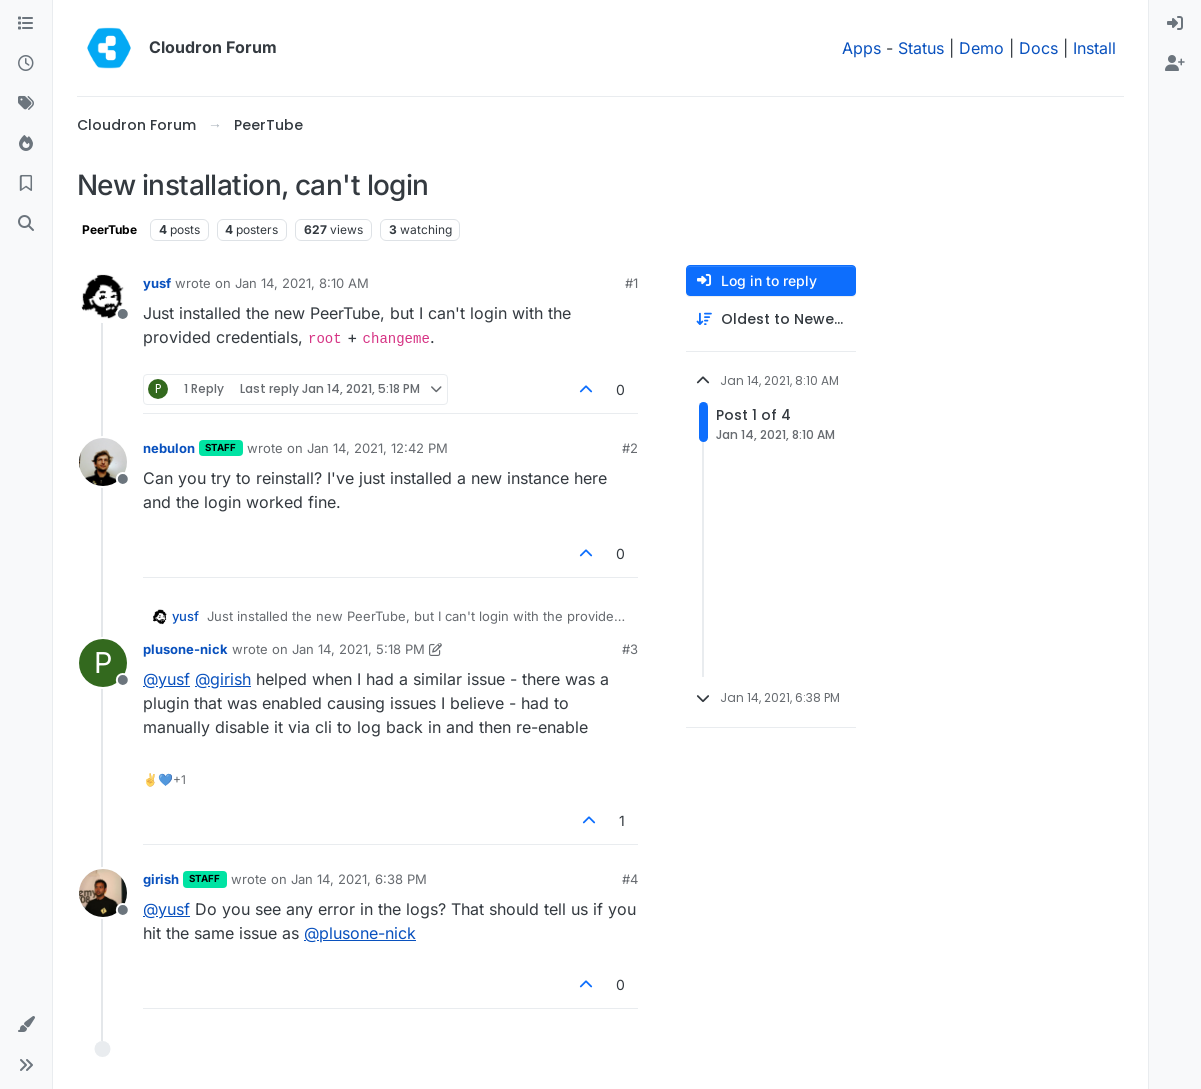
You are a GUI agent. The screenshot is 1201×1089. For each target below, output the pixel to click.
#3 (630, 649)
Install (1094, 48)
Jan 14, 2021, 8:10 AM (302, 283)
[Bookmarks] (26, 184)
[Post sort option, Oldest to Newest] (771, 319)
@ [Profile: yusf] (166, 679)
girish (161, 879)
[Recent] (26, 64)
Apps (861, 48)
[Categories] (26, 24)
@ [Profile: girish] (223, 679)
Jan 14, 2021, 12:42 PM (377, 448)
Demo (981, 48)
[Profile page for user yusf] (103, 297)
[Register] (1175, 64)
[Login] (1175, 24)
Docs (1038, 48)
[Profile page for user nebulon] (103, 462)
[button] (26, 1025)
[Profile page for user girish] (103, 893)
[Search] (26, 224)
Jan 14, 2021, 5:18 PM (358, 649)
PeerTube (109, 229)
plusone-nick (185, 649)
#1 (631, 283)
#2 (630, 448)
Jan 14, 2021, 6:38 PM (359, 879)
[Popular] (26, 144)
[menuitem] (1175, 24)
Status (921, 48)
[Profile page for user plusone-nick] (103, 663)
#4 (630, 879)
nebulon (169, 448)
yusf (157, 283)
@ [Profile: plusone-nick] (360, 933)
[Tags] (26, 104)
